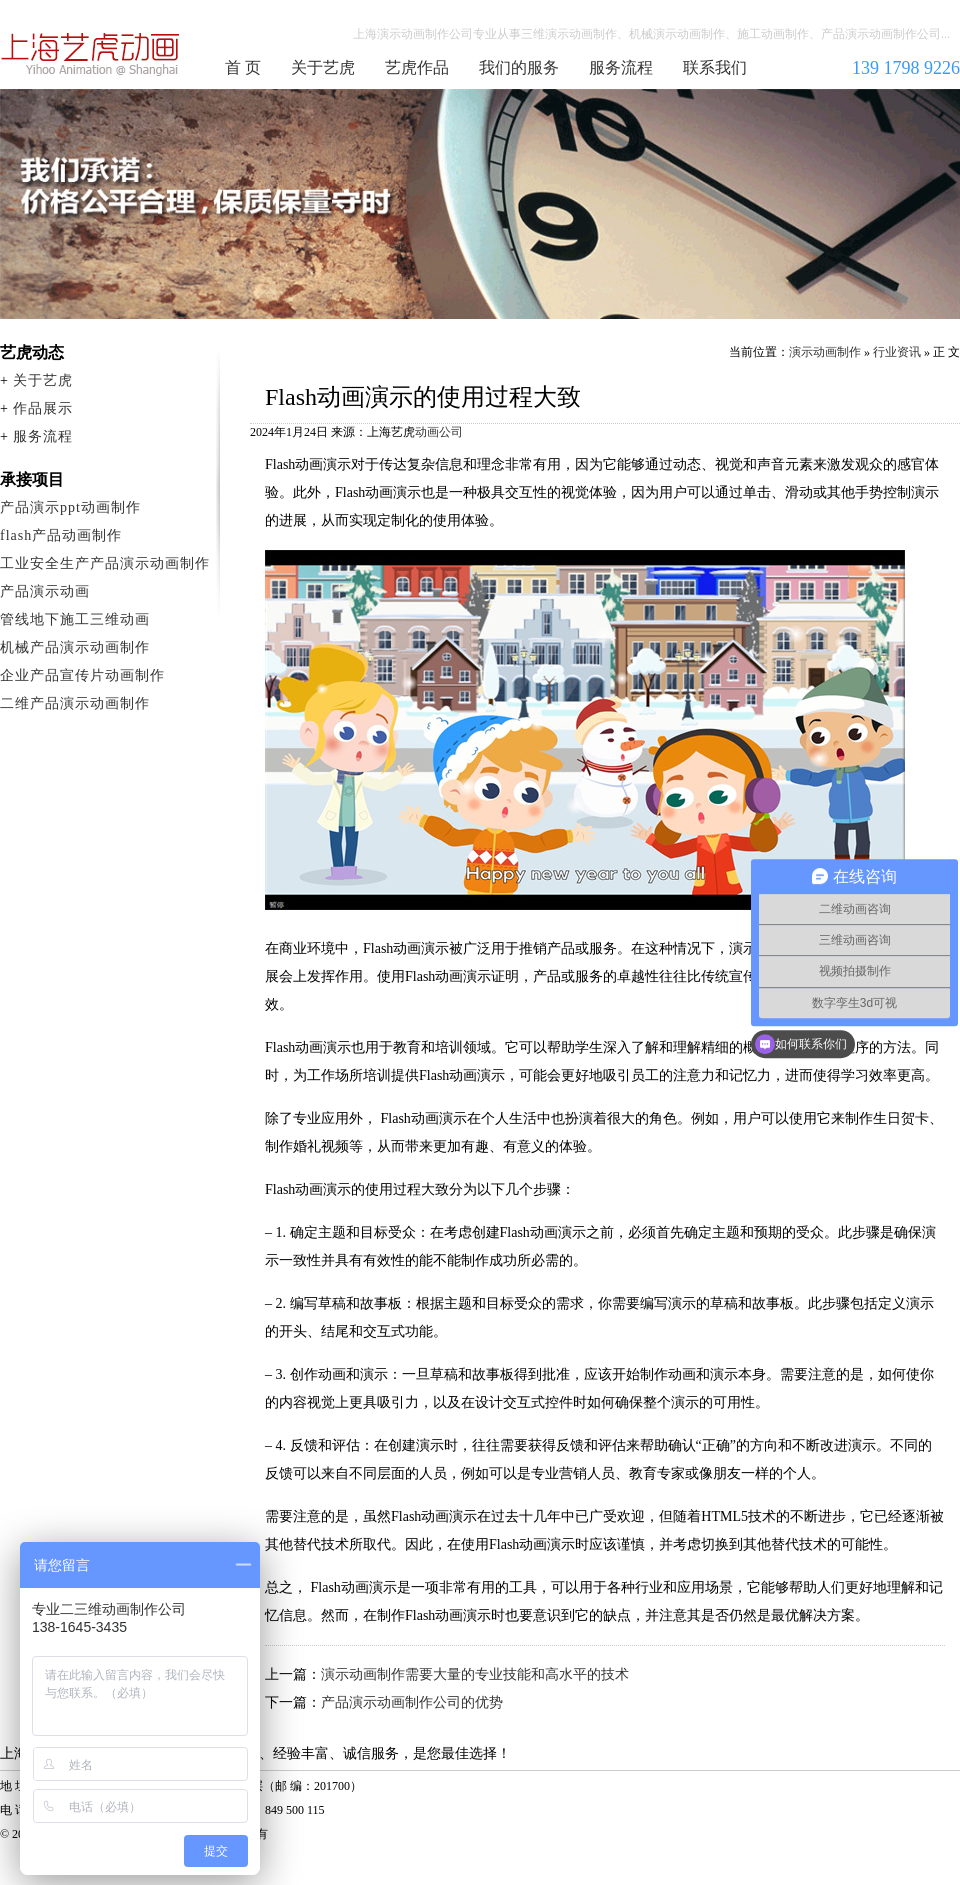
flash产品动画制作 (61, 535)
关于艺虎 (323, 67)
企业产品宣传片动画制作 (82, 675)
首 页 (243, 67)
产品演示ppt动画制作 (70, 507)
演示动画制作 (825, 352)
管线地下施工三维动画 (75, 619)
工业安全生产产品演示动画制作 (105, 563)
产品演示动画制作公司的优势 (412, 1702)
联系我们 (715, 67)
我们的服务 (519, 67)
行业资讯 (897, 352)
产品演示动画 (45, 591)
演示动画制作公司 (91, 54)
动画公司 (439, 432)
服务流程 (621, 67)
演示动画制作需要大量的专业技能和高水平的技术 (475, 1674)
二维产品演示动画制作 (75, 703)
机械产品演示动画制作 (75, 647)
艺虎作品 (417, 67)
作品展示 (43, 408)
